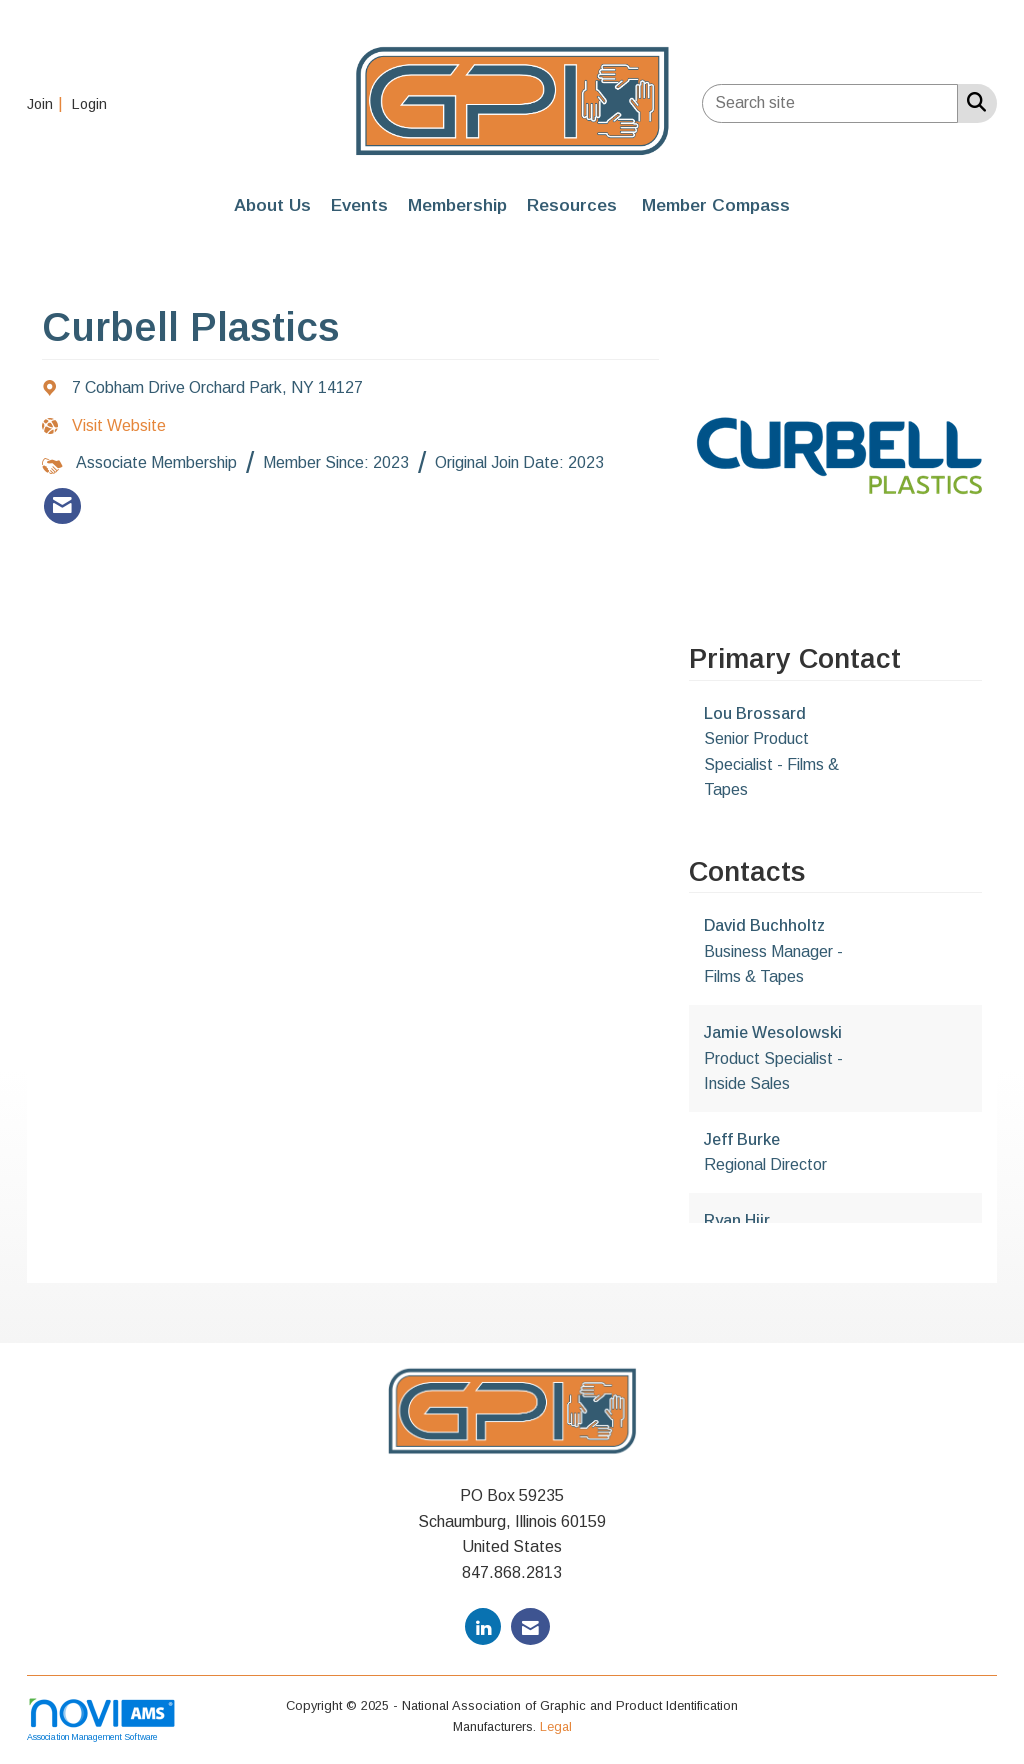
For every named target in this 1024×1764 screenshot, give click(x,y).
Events (359, 205)
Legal (556, 1726)
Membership (457, 205)
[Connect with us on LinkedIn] (483, 1626)
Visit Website (119, 425)
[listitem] (47, 103)
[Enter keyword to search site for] (830, 103)
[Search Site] (972, 102)
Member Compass (716, 205)
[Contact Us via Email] (530, 1626)
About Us (272, 205)
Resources (572, 205)
